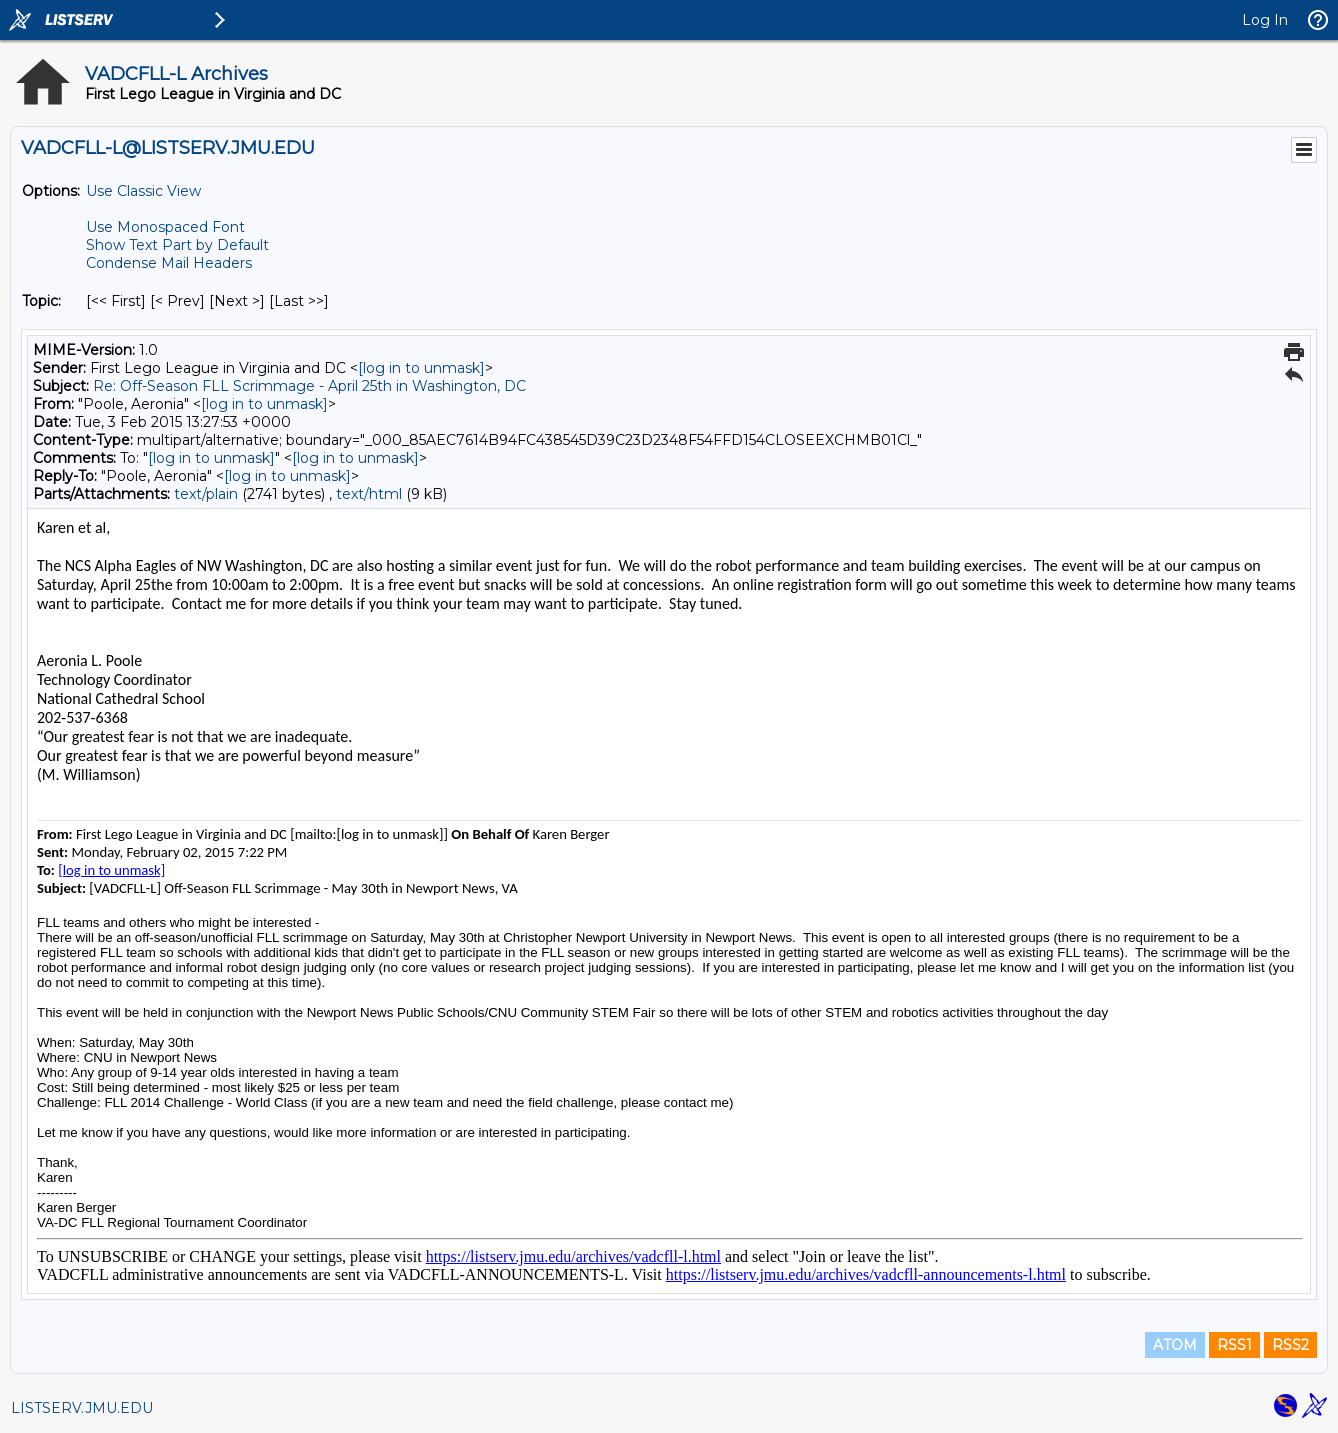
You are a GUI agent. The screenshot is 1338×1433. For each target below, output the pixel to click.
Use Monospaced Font (165, 227)
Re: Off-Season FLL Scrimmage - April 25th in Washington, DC (309, 386)
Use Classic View (143, 191)
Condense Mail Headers (169, 263)
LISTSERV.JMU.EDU (82, 1408)
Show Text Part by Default (177, 245)
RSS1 (1234, 1345)
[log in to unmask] (421, 368)
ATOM (1175, 1345)
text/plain (206, 494)
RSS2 (1290, 1345)
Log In (1265, 20)
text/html (369, 494)
